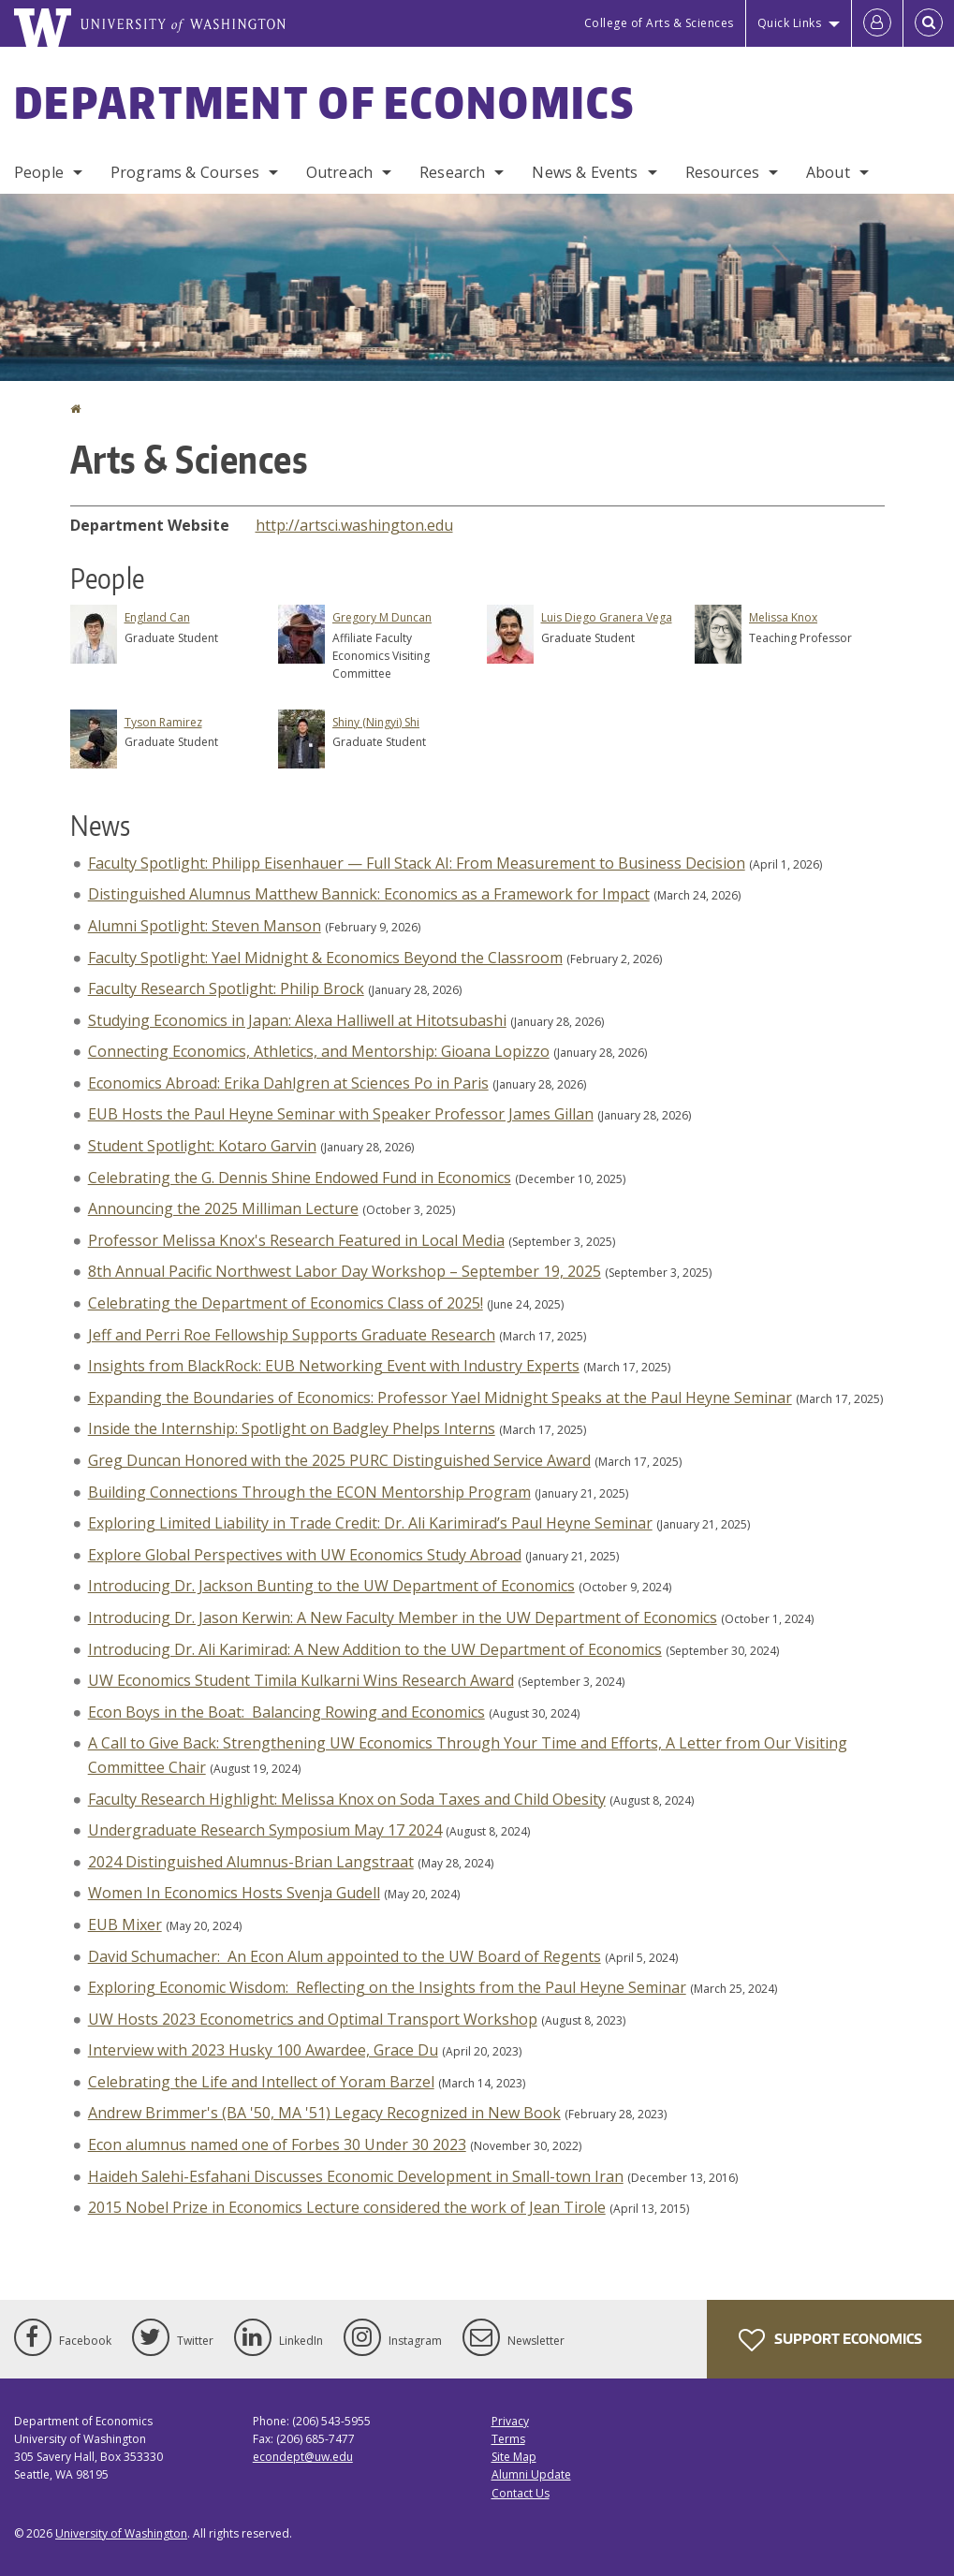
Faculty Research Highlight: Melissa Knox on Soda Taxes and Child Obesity (347, 1799)
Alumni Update (531, 2474)
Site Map (514, 2457)
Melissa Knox (783, 617)
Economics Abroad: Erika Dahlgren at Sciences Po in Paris (288, 1083)
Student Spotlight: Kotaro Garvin (202, 1145)
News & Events (585, 172)
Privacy (510, 2421)
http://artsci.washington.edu (354, 525)
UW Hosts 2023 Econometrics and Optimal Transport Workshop (312, 2019)
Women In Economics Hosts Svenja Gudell (234, 1892)
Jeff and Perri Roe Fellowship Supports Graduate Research (291, 1335)
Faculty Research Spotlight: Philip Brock (226, 988)
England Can (157, 617)
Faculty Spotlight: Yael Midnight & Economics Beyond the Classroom (325, 957)
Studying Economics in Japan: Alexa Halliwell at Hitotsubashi (297, 1020)
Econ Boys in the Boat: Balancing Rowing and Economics (286, 1712)
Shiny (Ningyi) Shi (375, 722)
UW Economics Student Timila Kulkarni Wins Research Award (301, 1680)
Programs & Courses (184, 172)
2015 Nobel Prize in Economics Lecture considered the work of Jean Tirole (347, 2207)
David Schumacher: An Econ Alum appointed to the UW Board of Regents (344, 1956)
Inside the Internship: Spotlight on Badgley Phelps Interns (291, 1428)
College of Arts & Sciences (659, 23)
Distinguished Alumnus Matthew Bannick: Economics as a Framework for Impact (369, 894)
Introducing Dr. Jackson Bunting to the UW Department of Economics (331, 1585)
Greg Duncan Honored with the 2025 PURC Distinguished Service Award (339, 1460)
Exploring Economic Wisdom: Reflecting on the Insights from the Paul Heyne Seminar (387, 1987)
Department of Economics (324, 102)
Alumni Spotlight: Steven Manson (204, 925)
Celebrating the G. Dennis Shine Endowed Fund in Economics (299, 1177)
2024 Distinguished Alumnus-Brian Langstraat (251, 1862)
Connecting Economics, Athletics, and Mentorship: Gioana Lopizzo (319, 1051)
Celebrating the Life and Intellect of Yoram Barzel (261, 2081)
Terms (508, 2439)
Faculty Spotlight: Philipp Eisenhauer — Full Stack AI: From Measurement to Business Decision (416, 863)
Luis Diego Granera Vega (606, 617)
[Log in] (877, 23)
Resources (722, 172)
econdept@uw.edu (303, 2457)
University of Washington (121, 2533)
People (39, 172)
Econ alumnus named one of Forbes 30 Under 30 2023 (277, 2144)
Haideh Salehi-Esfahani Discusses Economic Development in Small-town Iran (356, 2176)
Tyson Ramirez (163, 722)
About (828, 172)
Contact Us (521, 2493)
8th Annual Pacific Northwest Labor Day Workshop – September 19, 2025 (344, 1271)
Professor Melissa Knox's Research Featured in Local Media (296, 1240)
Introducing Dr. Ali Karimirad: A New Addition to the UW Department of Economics (375, 1649)
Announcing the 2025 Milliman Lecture (223, 1208)
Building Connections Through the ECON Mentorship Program (309, 1492)
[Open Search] (928, 23)
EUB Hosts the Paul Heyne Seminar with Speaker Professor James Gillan (341, 1114)
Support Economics (830, 2340)
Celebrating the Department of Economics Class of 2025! (285, 1303)
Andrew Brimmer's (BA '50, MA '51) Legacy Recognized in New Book (324, 2112)
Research (452, 172)
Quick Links (789, 23)
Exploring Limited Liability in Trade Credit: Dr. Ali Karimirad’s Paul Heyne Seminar (370, 1523)
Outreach (339, 172)
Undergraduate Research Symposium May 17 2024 (265, 1830)
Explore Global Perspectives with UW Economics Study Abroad (304, 1554)
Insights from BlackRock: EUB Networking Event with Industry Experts (334, 1365)
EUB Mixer (125, 1924)
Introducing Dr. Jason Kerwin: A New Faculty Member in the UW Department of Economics (402, 1617)
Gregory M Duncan (382, 617)
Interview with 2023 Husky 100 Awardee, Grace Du (263, 2050)
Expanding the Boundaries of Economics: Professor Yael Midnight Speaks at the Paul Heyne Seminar (440, 1397)
